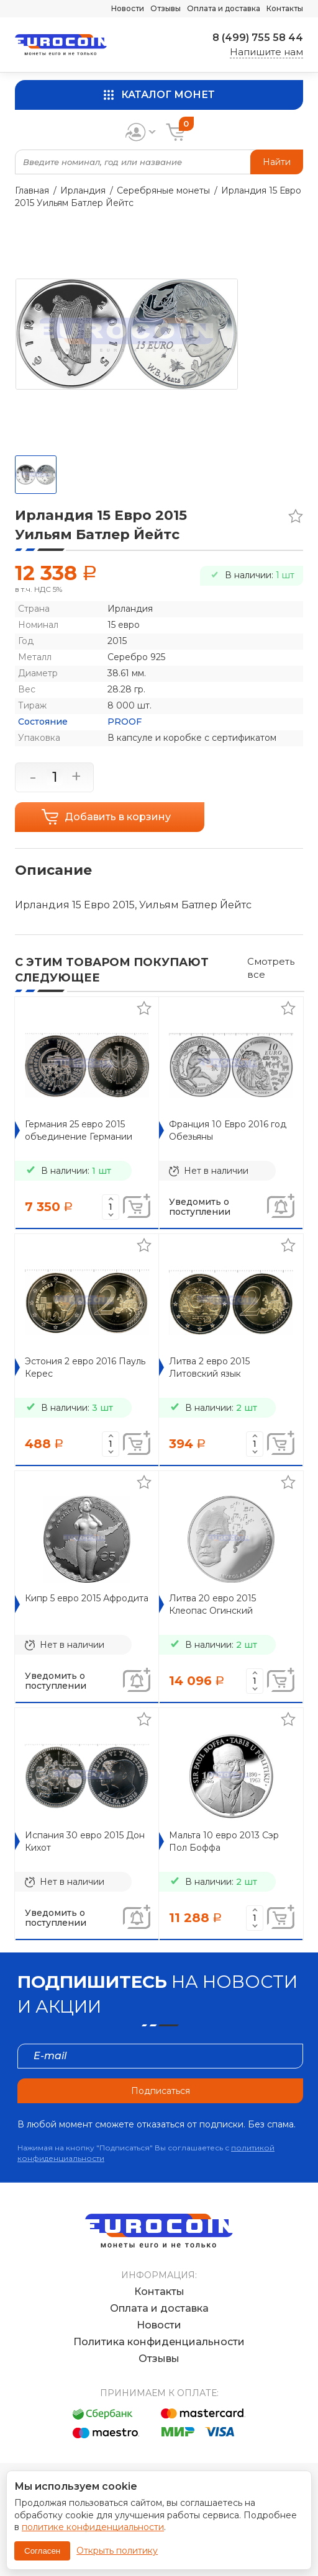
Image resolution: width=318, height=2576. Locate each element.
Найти (277, 162)
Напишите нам (266, 52)
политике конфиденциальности (93, 2527)
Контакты (284, 8)
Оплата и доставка (223, 8)
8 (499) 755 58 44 (257, 37)
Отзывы (165, 8)
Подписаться (160, 2090)
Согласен (42, 2551)
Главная (32, 190)
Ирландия (83, 190)
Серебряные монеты (163, 190)
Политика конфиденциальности (159, 2342)
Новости (127, 8)
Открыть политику (117, 2550)
